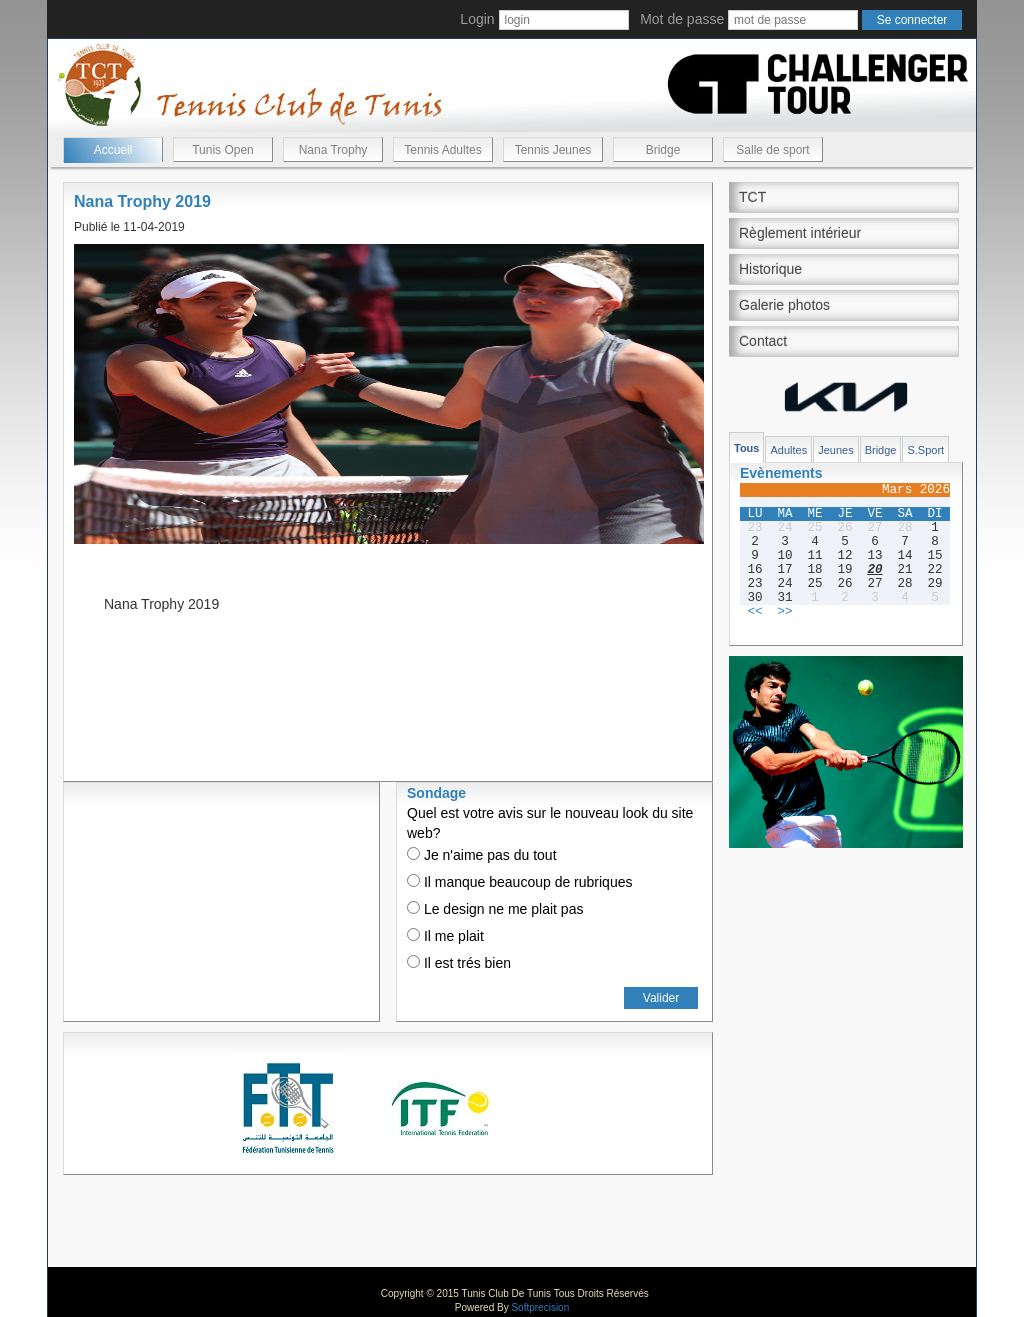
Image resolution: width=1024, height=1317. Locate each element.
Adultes (788, 450)
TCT (752, 197)
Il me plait (445, 936)
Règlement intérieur (800, 233)
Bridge (663, 150)
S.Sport (925, 450)
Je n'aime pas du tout (482, 855)
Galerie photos (784, 305)
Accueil (113, 150)
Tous (746, 448)
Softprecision (540, 1307)
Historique (770, 269)
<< (754, 612)
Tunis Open (223, 150)
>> (784, 612)
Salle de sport (772, 150)
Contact (763, 341)
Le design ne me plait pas (495, 909)
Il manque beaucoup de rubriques (519, 882)
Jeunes (835, 450)
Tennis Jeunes (553, 150)
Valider (661, 998)
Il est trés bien (459, 963)
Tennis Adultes (442, 150)
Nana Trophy (333, 150)
